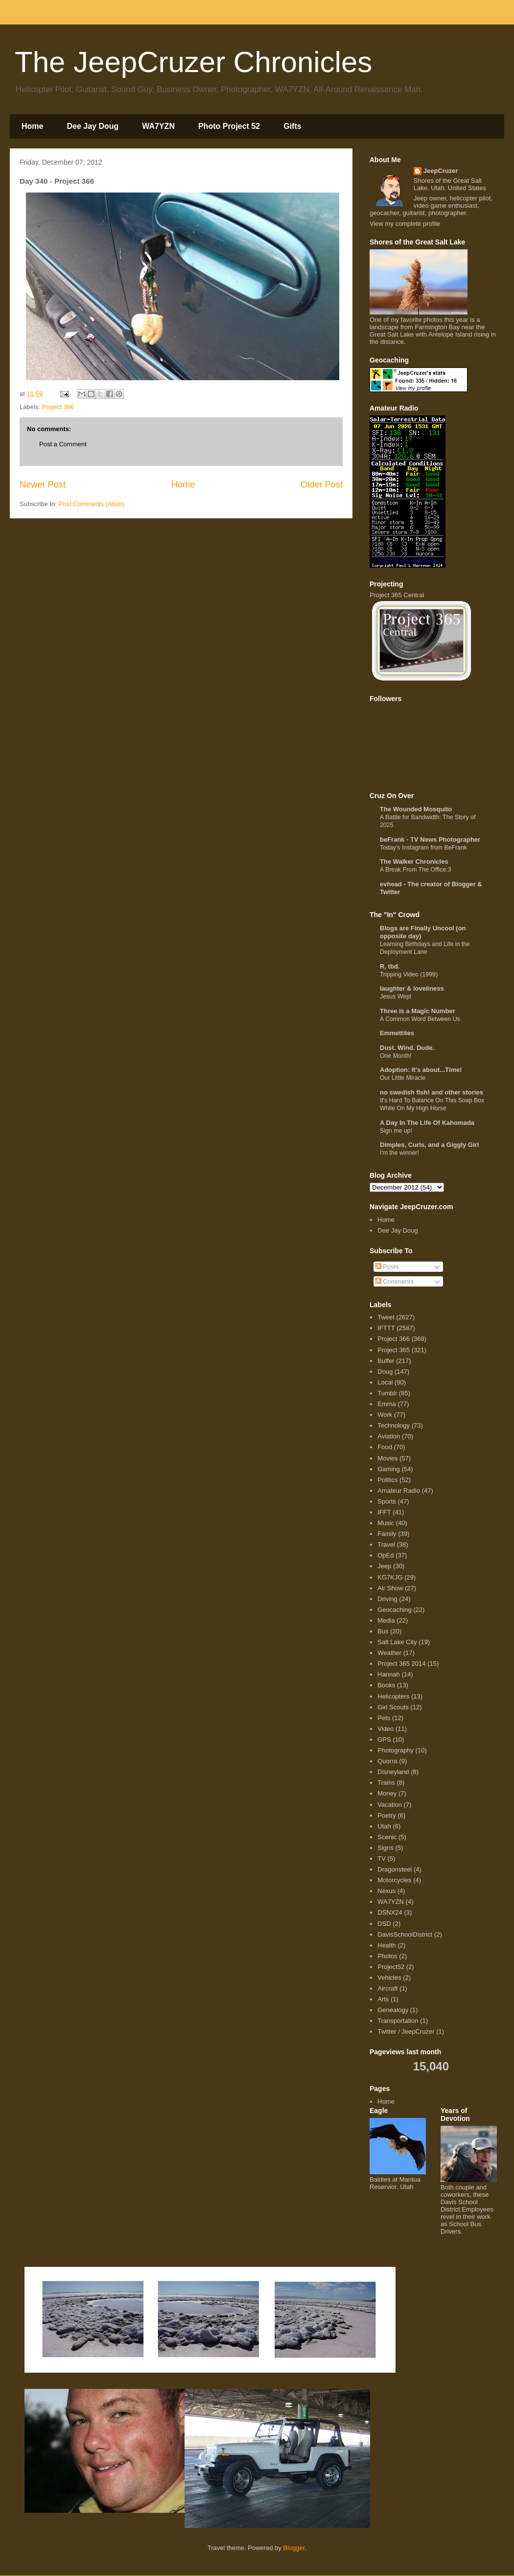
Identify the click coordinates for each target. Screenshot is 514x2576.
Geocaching (394, 1609)
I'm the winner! (399, 1152)
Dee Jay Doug (92, 126)
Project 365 (393, 1350)
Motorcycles (394, 1880)
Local (385, 1382)
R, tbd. (389, 966)
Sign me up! (396, 1130)
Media (386, 1620)
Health (386, 1945)
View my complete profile (405, 223)
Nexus (386, 1891)
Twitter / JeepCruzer (405, 2031)
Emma (386, 1404)
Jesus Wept (395, 996)
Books (386, 1685)
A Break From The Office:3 (415, 869)
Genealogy (392, 2010)
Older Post (322, 484)
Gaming (388, 1469)
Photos (387, 1956)
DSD (384, 1923)
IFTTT (386, 1328)
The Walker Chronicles (414, 861)
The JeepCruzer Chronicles (193, 62)
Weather (389, 1652)
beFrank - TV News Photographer (430, 839)
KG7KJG (389, 1577)
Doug (385, 1371)
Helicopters (393, 1696)
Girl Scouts (393, 1707)
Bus (382, 1631)
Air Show (390, 1588)
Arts (383, 1999)
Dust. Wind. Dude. (407, 1047)
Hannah (388, 1674)
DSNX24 (389, 1912)
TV (381, 1858)
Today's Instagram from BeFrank (423, 847)
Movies (387, 1458)
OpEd (385, 1555)
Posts (387, 1266)
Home (32, 126)
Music (385, 1523)
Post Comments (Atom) (92, 504)
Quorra (387, 1761)
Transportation (397, 2020)
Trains (386, 1782)
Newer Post (43, 484)
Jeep (384, 1566)
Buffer (385, 1360)
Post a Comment (63, 444)
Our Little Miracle (402, 1077)
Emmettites (397, 1033)
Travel (386, 1544)
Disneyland (393, 1771)
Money (387, 1793)
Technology (393, 1425)
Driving (387, 1599)
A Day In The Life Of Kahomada (427, 1122)
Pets (383, 1718)
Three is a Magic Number (417, 1011)
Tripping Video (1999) (409, 974)
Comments (394, 1281)
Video (385, 1728)
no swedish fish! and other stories (431, 1092)
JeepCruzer (440, 170)
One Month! (396, 1055)
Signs (385, 1847)
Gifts (292, 126)
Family (386, 1533)
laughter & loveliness (412, 988)
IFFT (384, 1512)
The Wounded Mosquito (416, 809)
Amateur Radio (398, 1490)
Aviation (388, 1436)
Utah (384, 1826)
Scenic (387, 1837)
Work (384, 1414)
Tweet (386, 1317)
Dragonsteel (394, 1869)
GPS (384, 1739)
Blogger (294, 2548)
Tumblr (387, 1393)
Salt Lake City (397, 1642)
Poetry (386, 1815)
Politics (387, 1479)
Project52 (390, 1966)
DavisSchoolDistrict (404, 1934)
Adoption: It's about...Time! (421, 1069)
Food (384, 1447)
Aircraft (387, 1988)
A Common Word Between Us (420, 1019)
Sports (386, 1501)
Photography (395, 1750)
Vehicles (389, 1977)
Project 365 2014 (401, 1663)
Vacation (389, 1804)
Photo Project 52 (229, 126)
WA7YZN (158, 126)
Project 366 (58, 407)
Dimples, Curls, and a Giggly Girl (429, 1144)
